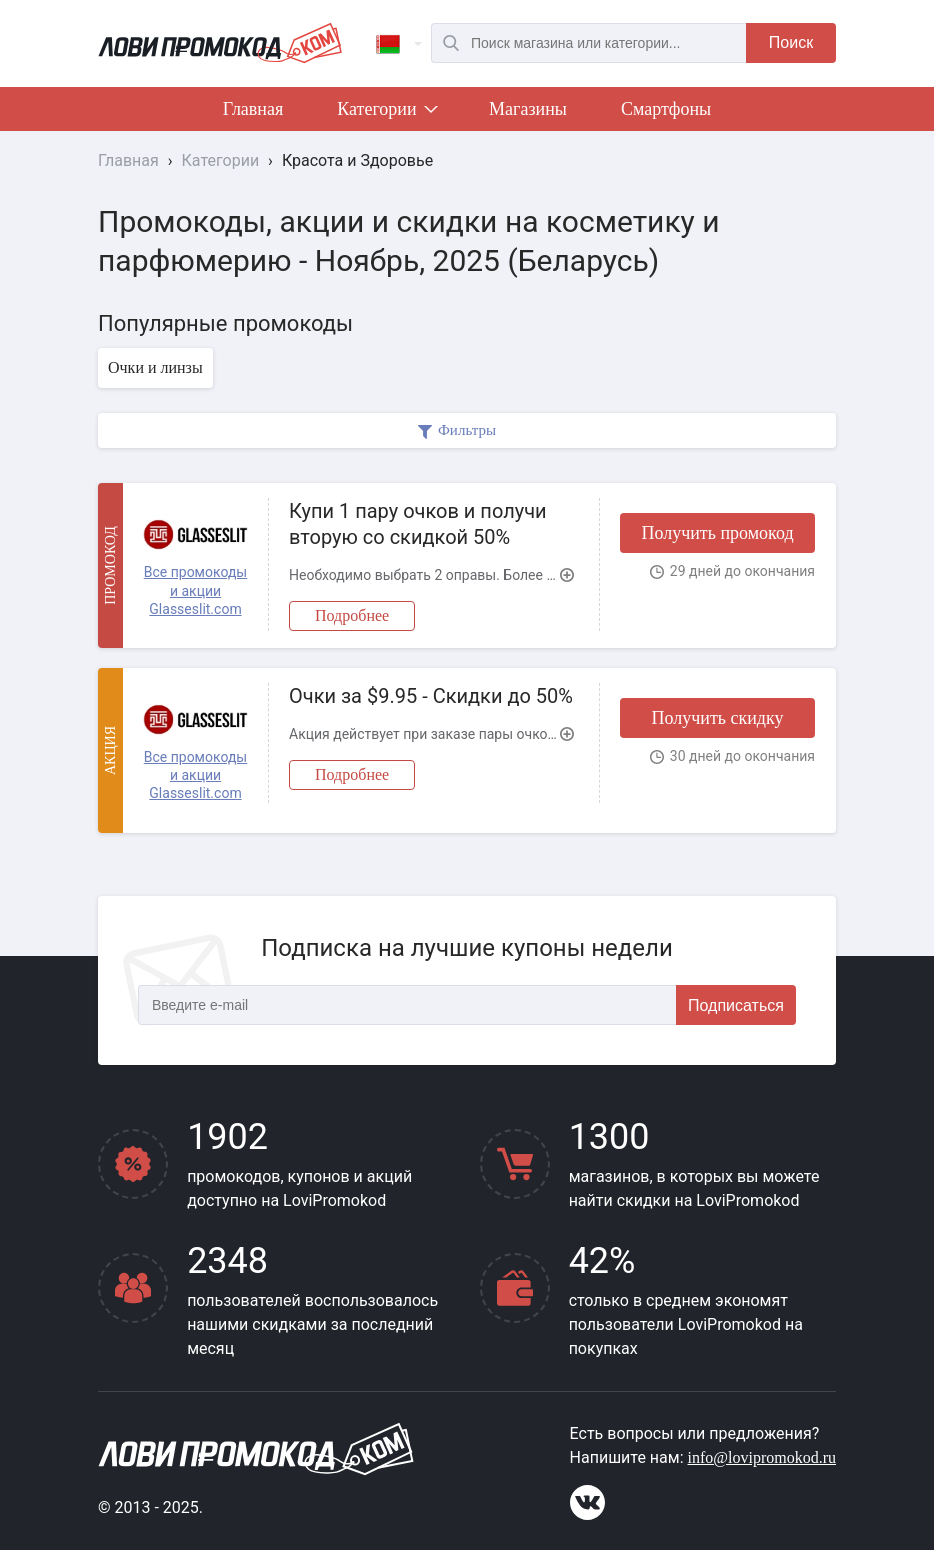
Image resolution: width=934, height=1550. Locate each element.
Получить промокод (717, 533)
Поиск (791, 42)
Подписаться (736, 1005)
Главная (253, 109)
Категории (386, 113)
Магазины (528, 109)
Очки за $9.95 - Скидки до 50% (431, 696)
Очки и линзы (155, 367)
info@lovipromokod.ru (762, 1457)
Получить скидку (717, 718)
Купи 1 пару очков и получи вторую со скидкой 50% (418, 524)
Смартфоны (666, 109)
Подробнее (352, 615)
